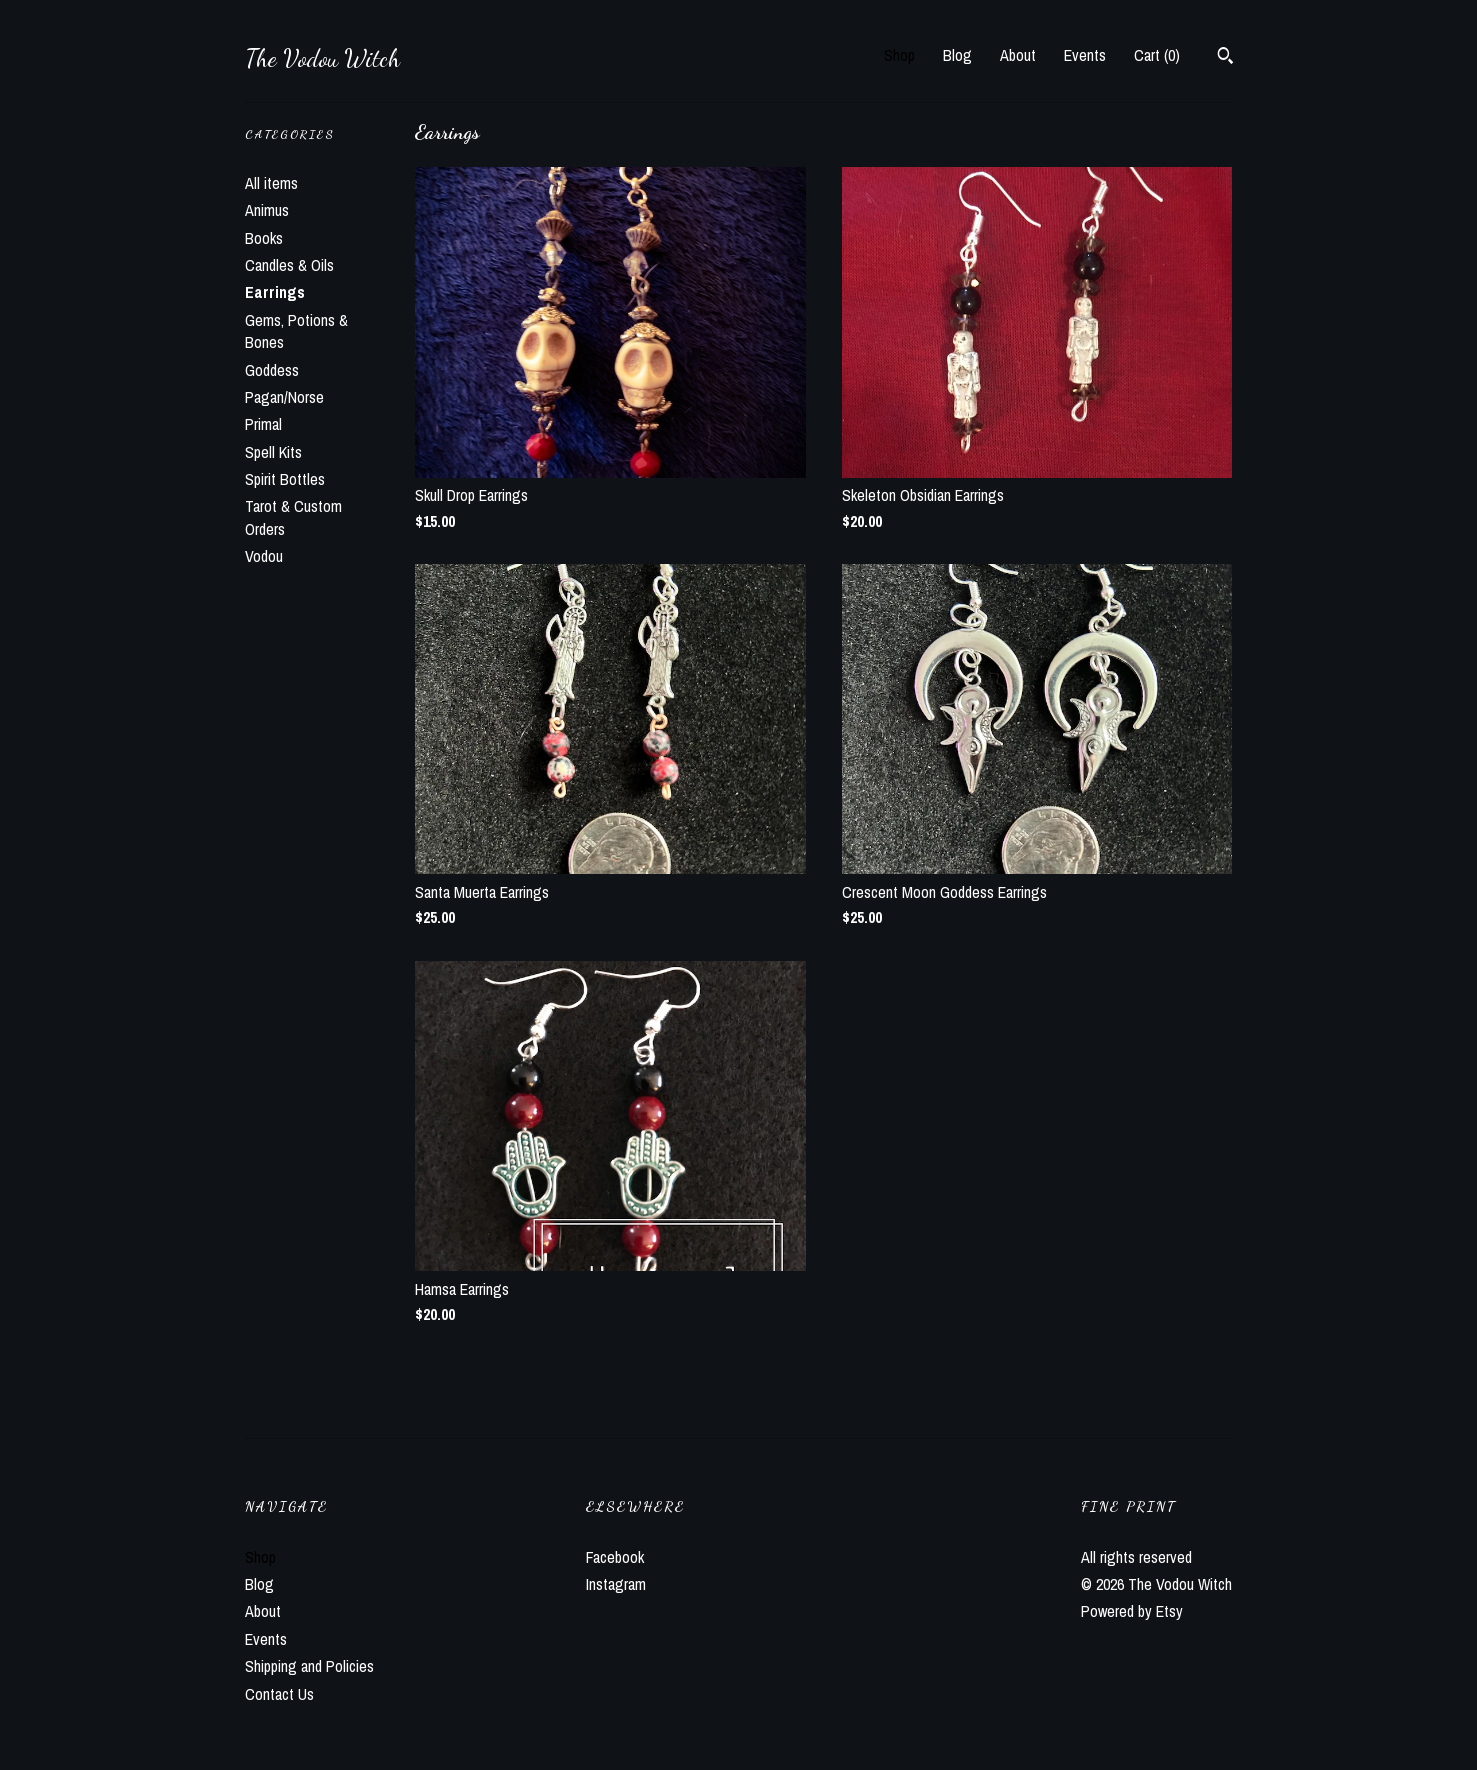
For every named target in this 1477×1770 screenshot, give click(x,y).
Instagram (616, 1584)
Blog (957, 55)
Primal (263, 424)
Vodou (264, 556)
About (1018, 55)
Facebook (615, 1557)
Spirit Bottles (285, 479)
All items (271, 183)
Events (1085, 55)
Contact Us (279, 1694)
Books (264, 238)
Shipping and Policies (309, 1666)
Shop (899, 55)
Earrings (275, 292)
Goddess (272, 370)
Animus (267, 210)
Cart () (1157, 55)
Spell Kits (273, 452)
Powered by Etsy (1132, 1611)
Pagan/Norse (284, 397)
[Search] (1225, 58)
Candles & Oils (289, 265)
